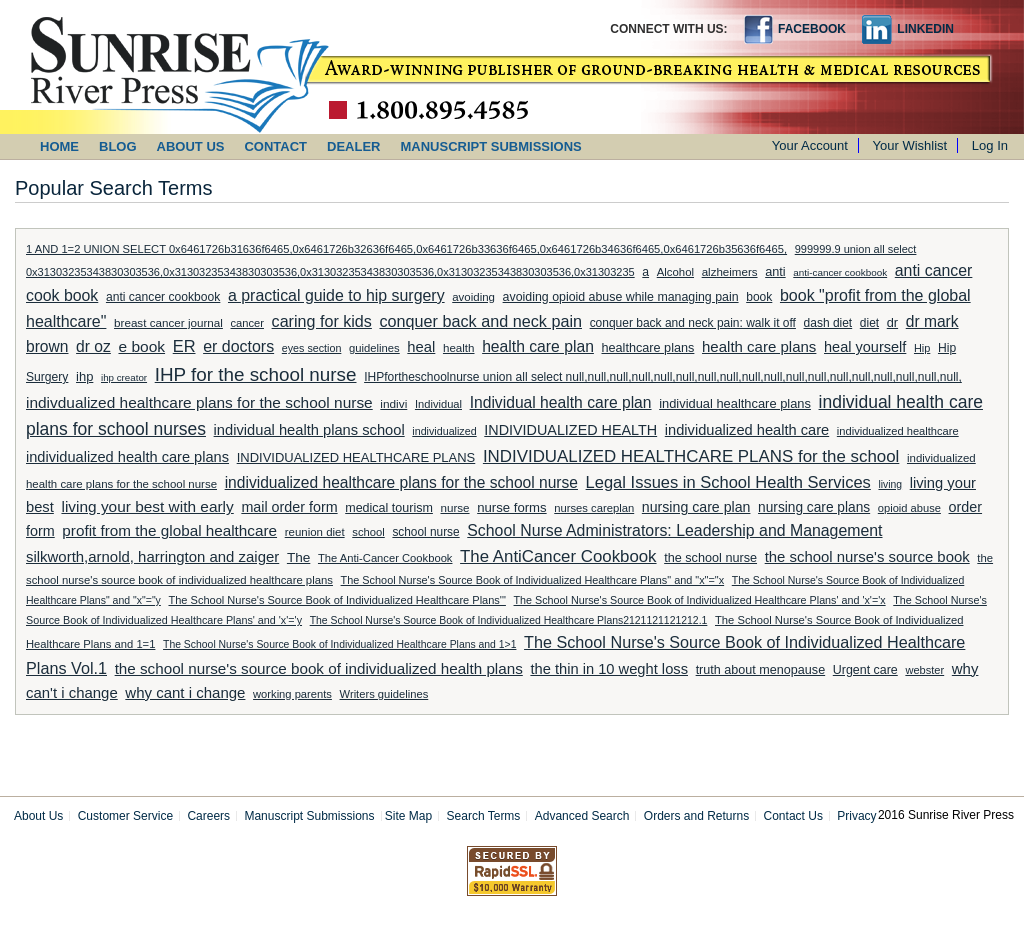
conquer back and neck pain (481, 321)
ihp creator (124, 377)
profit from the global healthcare (169, 530)
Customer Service (125, 816)
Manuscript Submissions (309, 816)
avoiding (473, 297)
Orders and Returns (696, 816)
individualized (444, 431)
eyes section (312, 348)
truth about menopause (761, 670)
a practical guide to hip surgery (336, 295)
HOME (59, 146)
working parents (292, 694)
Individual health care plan (561, 402)
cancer (247, 323)
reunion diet (315, 532)
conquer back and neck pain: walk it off (693, 323)
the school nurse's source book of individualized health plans (319, 668)
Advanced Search (582, 816)
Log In (990, 145)
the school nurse (710, 558)
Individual (438, 404)
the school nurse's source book (867, 557)
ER (184, 346)
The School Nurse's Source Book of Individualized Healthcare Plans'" (336, 600)
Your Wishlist (910, 145)
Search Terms (484, 816)
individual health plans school (309, 430)
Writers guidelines (384, 694)
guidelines (374, 348)
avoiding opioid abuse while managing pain (621, 297)
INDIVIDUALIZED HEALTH (570, 430)
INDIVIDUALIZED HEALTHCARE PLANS (356, 457)
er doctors (238, 346)
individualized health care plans (127, 457)
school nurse (425, 532)
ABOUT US (191, 146)
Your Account (810, 145)
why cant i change (185, 692)
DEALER (353, 146)
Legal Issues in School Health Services (728, 482)
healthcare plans (648, 348)
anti (775, 271)
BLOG (118, 146)
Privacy (856, 816)
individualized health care (747, 430)
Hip (922, 348)
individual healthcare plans (735, 403)
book (759, 297)
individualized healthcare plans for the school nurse (401, 482)
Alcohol (675, 272)
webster (924, 670)
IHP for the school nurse (256, 374)
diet (869, 323)
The (298, 557)
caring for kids (322, 321)
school (368, 532)
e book (141, 346)
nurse (455, 507)
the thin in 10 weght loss (609, 669)
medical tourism (389, 508)
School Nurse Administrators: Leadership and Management (674, 530)
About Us (38, 816)
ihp (84, 376)
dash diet (828, 323)
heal (421, 347)
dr (892, 322)
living (890, 484)
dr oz (93, 346)
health (459, 348)
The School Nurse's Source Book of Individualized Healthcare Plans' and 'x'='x (700, 600)
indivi (393, 404)
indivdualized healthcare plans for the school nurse (199, 402)
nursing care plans (814, 507)
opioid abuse (909, 508)
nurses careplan (594, 508)
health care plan (538, 346)
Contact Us (793, 816)
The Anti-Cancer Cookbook (385, 558)
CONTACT (275, 146)
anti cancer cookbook (163, 297)
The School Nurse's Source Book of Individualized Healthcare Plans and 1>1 (339, 644)
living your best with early (147, 506)
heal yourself (865, 347)
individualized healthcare (898, 431)
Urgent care (865, 670)
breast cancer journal (168, 322)
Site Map (408, 816)
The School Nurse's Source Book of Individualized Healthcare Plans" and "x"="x (533, 580)
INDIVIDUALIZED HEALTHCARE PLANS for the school (691, 456)
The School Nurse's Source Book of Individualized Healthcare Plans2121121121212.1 (509, 620)
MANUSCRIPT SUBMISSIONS (491, 146)
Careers (208, 816)
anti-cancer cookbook (840, 272)
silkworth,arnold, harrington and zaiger (152, 556)
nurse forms (511, 507)
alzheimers (730, 272)
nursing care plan (696, 507)
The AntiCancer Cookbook (558, 556)
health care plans (759, 346)
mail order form (289, 507)
